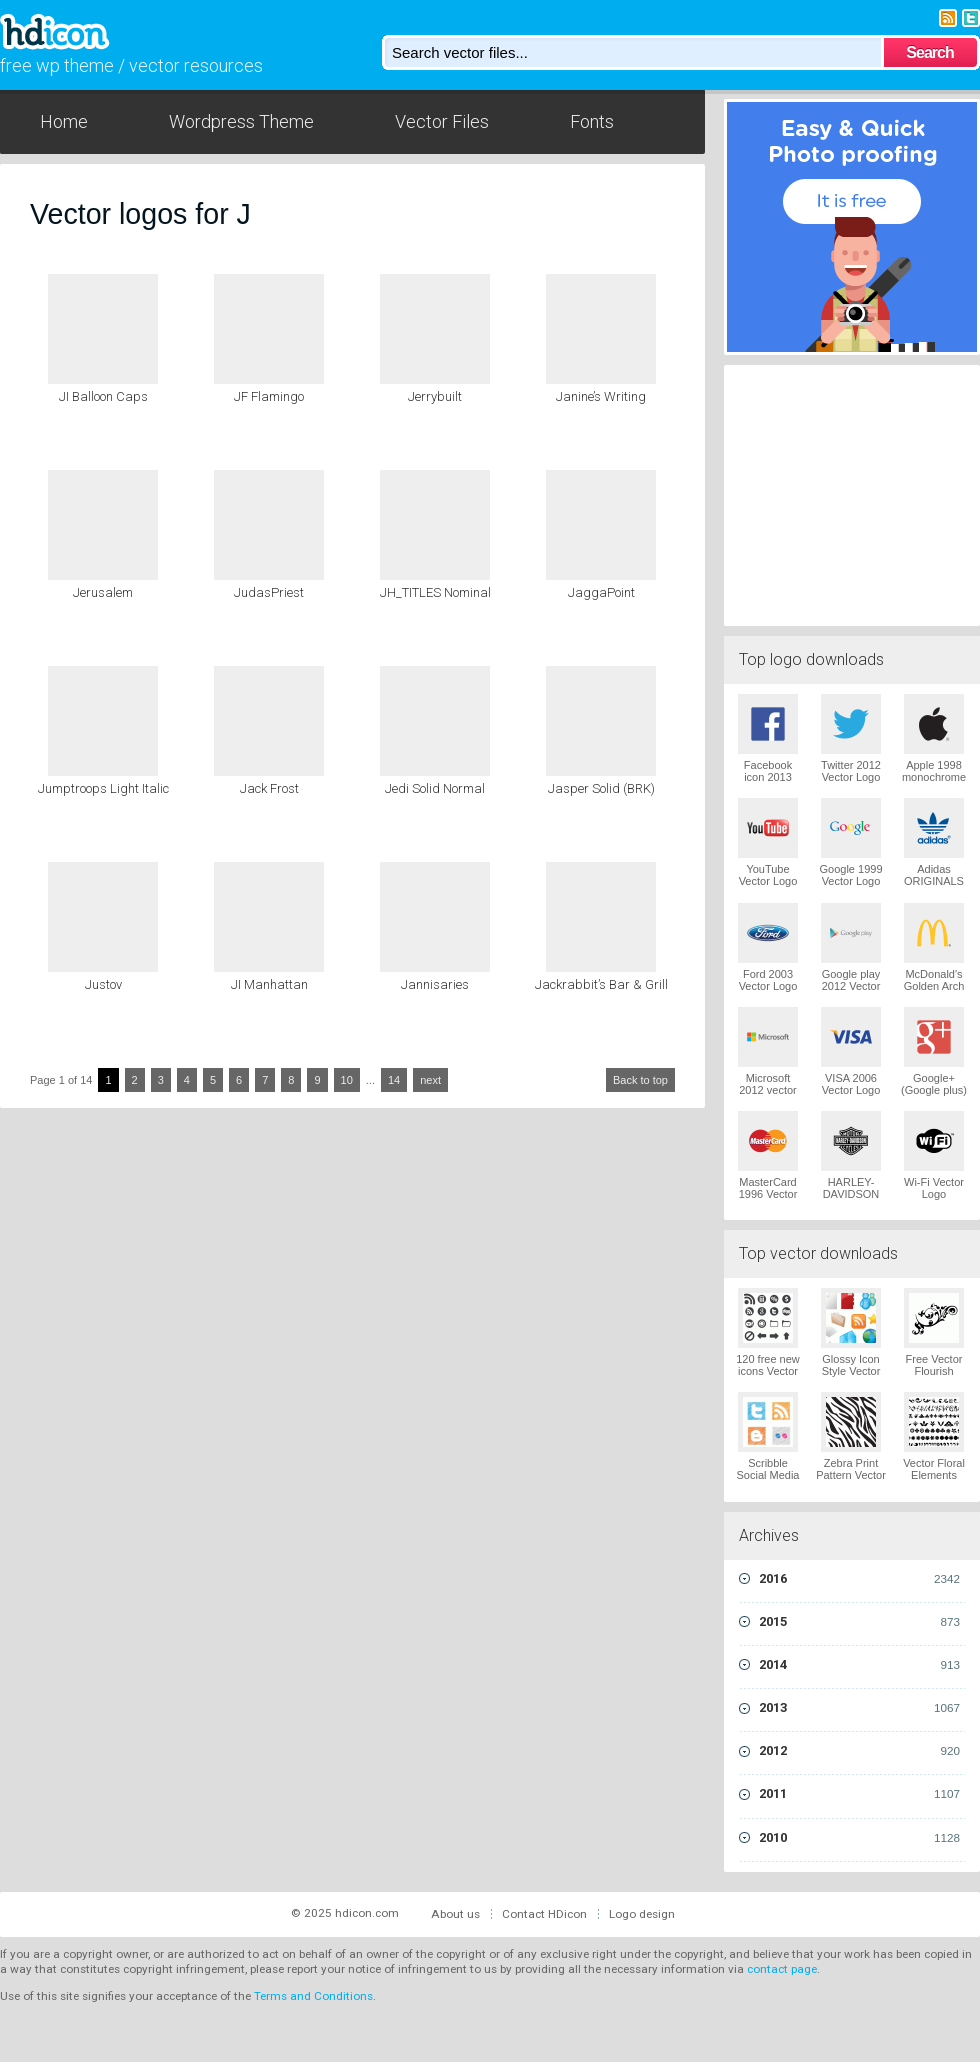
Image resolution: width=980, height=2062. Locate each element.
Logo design (642, 1914)
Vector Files (442, 121)
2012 (859, 1751)
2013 (859, 1708)
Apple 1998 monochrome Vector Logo (934, 777)
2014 (859, 1665)
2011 (859, 1794)
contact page (782, 1969)
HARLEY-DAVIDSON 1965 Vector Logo (851, 1200)
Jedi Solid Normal (435, 788)
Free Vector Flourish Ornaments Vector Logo (934, 1377)
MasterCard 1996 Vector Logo (768, 1194)
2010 (859, 1838)
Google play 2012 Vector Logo (851, 986)
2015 (859, 1622)
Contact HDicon (544, 1914)
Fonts (592, 121)
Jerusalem (103, 592)
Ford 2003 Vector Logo (768, 980)
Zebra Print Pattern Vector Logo (851, 1475)
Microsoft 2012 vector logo (767, 1090)
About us (455, 1914)
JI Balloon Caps (103, 396)
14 (394, 1080)
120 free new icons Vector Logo (768, 1371)
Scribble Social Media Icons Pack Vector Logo (768, 1481)
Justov (103, 984)
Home (64, 121)
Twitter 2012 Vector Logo (851, 771)
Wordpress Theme (241, 121)
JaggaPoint (601, 592)
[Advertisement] (852, 493)
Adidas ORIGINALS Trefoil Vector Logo (934, 887)
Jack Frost (269, 788)
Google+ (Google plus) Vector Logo (934, 1090)
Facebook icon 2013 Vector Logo (768, 777)
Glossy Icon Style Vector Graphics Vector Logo (851, 1377)
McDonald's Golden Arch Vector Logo (934, 986)
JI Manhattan (269, 984)
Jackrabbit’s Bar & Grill (601, 984)
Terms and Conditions (313, 1996)
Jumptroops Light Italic (103, 788)
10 (347, 1080)
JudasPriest (269, 592)
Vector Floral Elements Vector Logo (934, 1475)
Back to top (640, 1080)
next (430, 1080)
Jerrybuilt (435, 396)
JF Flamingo (269, 396)
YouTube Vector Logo (768, 875)
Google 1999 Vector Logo (851, 875)
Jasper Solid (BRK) (601, 788)
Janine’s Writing (601, 396)
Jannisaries (435, 984)
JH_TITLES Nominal (435, 592)
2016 (859, 1579)
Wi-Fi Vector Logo (934, 1188)
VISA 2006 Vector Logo (851, 1084)
